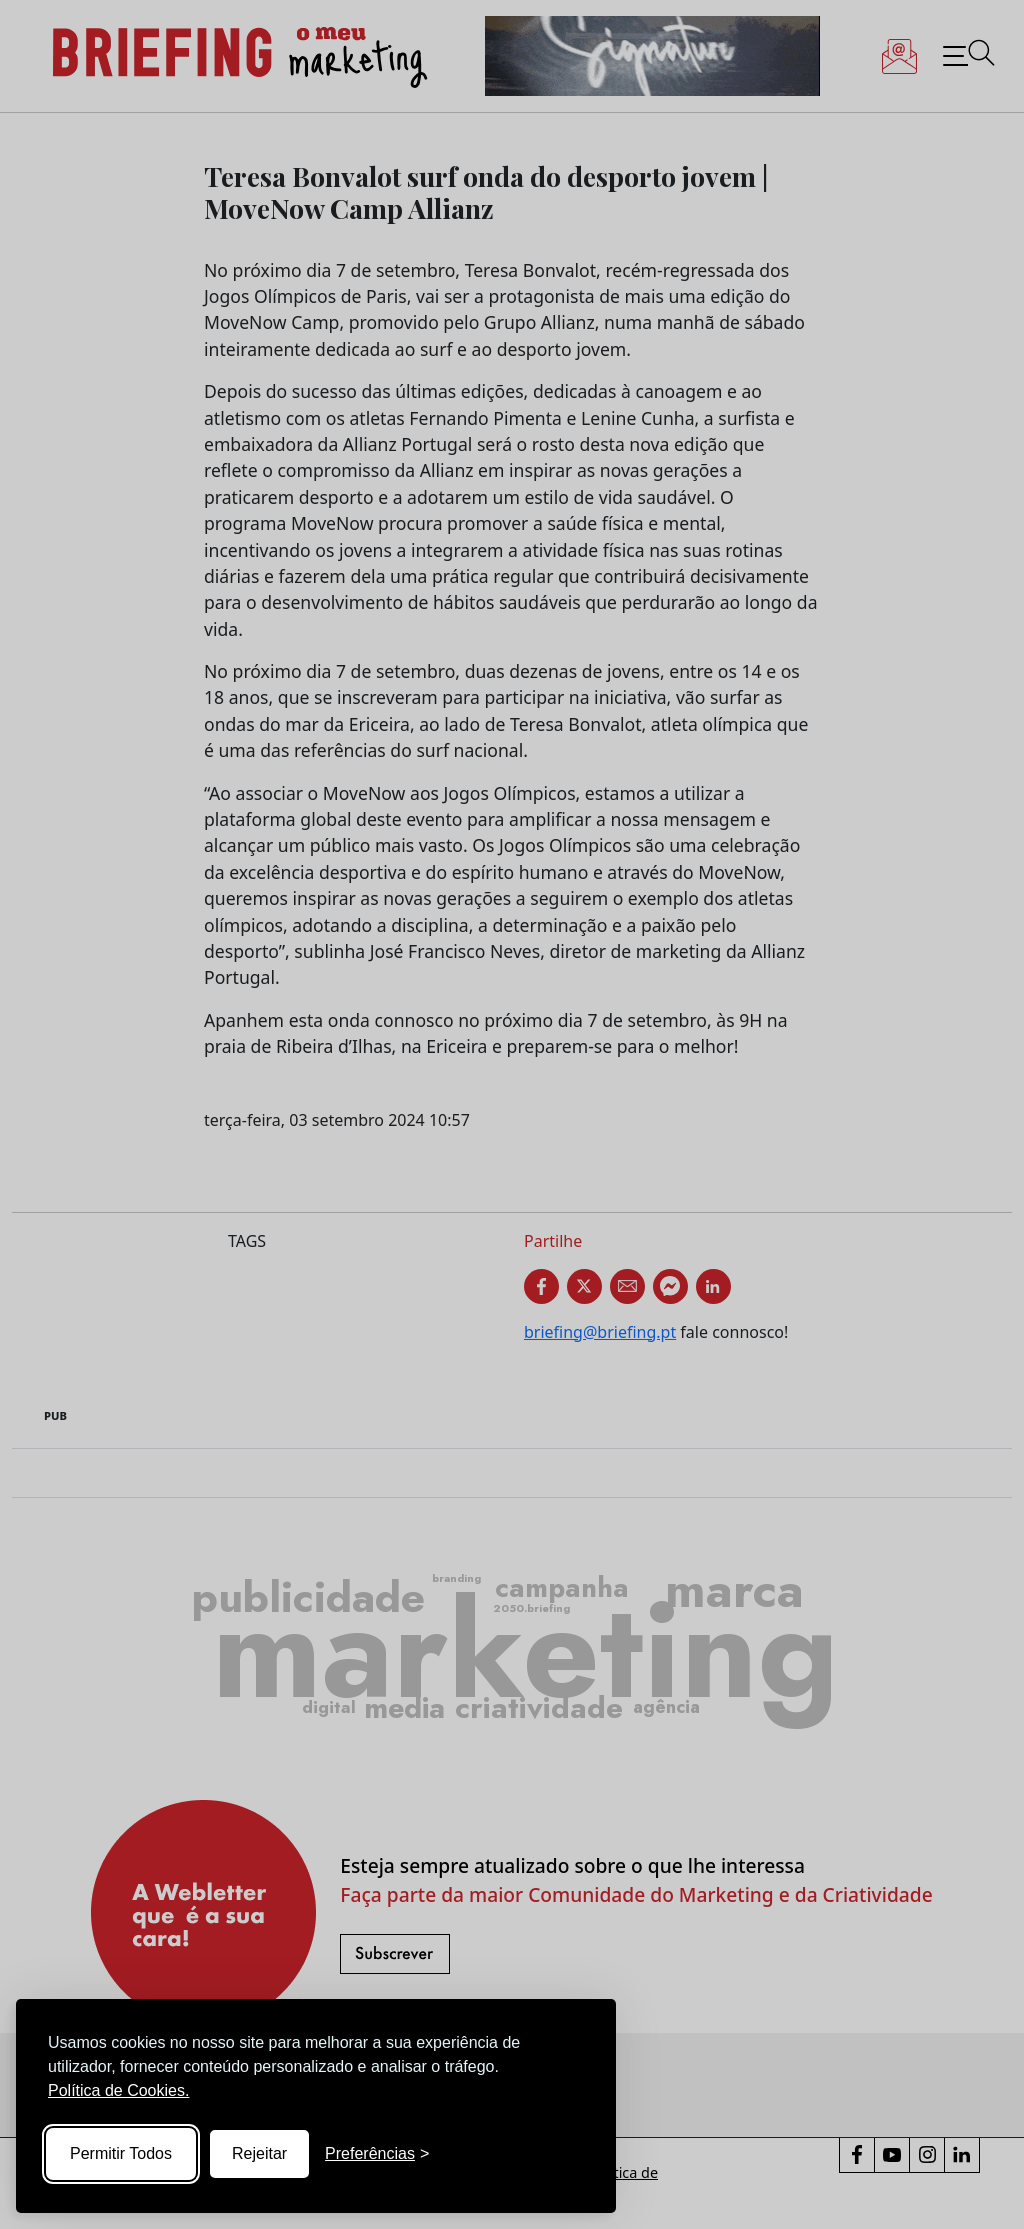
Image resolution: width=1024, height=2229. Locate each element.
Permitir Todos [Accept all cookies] (121, 2153)
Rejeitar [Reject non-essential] (259, 2153)
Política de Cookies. (118, 2090)
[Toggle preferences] (377, 2154)
